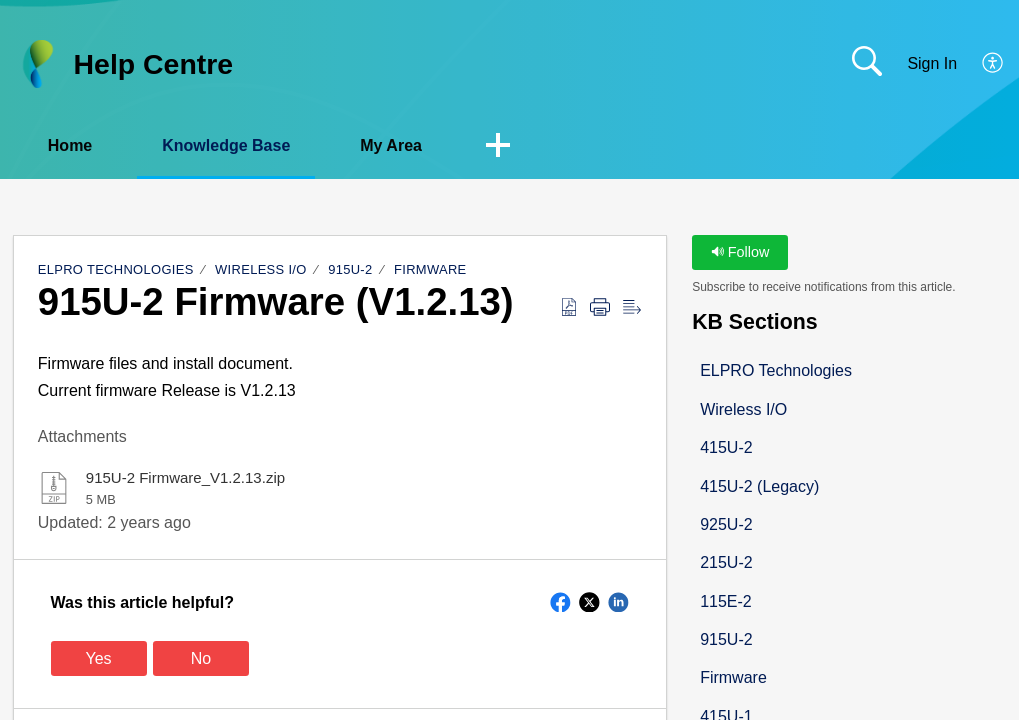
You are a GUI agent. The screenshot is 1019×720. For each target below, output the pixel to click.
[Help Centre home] (37, 64)
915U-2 (350, 269)
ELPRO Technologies (116, 269)
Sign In (932, 63)
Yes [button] (99, 658)
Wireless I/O (261, 269)
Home (70, 145)
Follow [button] (740, 252)
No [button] (201, 658)
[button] (993, 64)
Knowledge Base (226, 145)
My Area (391, 145)
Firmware (430, 269)
